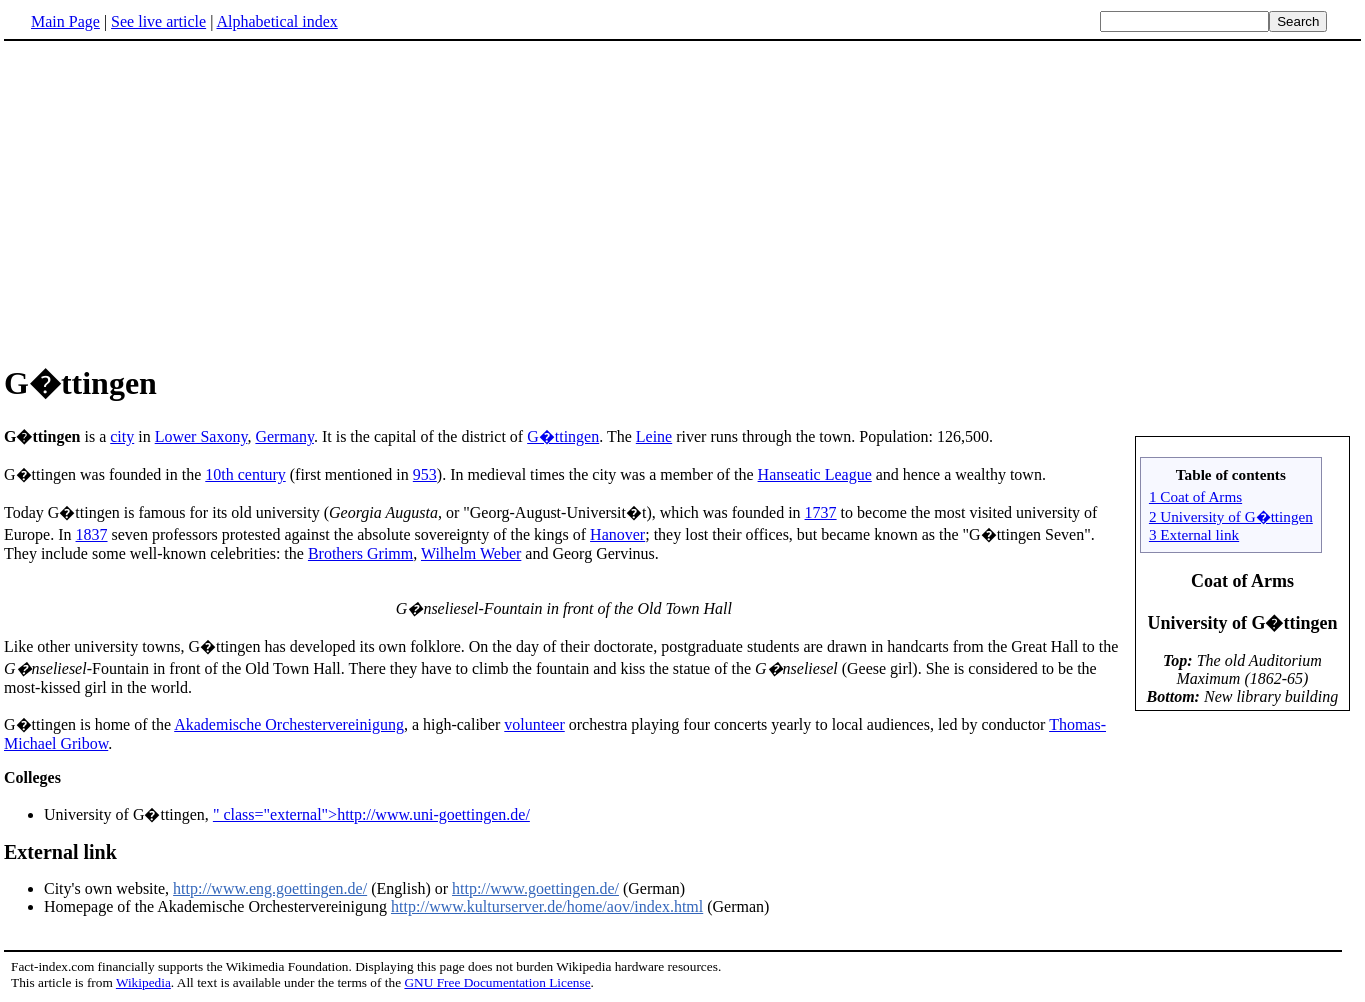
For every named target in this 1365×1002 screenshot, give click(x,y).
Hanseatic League (815, 474)
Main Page (65, 21)
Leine (654, 436)
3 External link (1194, 534)
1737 (821, 512)
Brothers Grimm (360, 553)
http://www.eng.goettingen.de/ (270, 888)
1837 (92, 534)
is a (57, 436)
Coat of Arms (1242, 581)
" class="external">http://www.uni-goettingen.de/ (371, 814)
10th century (245, 474)
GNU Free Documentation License (497, 982)
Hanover (617, 534)
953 (425, 474)
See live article (158, 21)
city (122, 436)
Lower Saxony (201, 436)
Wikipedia (143, 982)
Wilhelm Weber (471, 553)
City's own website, (108, 888)
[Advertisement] (683, 199)
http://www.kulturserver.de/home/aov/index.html (547, 906)
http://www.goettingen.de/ (535, 888)
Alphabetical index (276, 21)
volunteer (534, 724)
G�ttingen (563, 436)
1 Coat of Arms (1195, 496)
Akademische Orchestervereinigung (289, 724)
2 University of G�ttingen (1231, 516)
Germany (284, 436)
